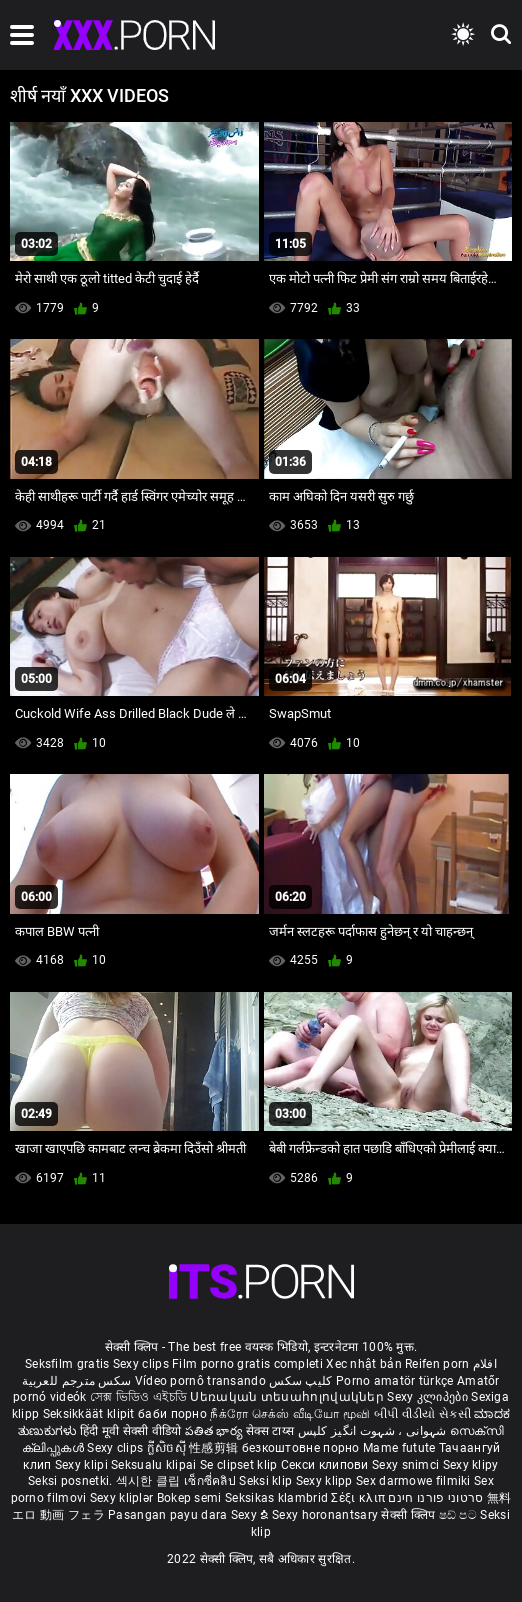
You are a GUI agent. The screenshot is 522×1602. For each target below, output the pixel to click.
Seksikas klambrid (278, 1498)
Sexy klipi (83, 1465)
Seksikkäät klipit (90, 1414)
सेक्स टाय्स (271, 1431)
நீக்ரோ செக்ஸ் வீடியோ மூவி (290, 1414)
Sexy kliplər (123, 1498)
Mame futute (399, 1448)
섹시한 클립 (150, 1481)
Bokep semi (189, 1498)
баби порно (172, 1414)
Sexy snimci (407, 1465)
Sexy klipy (471, 1465)
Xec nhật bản (364, 1364)
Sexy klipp (326, 1481)
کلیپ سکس (300, 1381)
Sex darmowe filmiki (413, 1481)
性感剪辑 (215, 1448)
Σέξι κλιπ (359, 1498)
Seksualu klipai (155, 1465)
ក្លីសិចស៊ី (168, 1448)
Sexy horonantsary (326, 1515)
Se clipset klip (240, 1465)
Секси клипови (326, 1465)
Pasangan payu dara (169, 1515)
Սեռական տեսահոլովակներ (288, 1397)
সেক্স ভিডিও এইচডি (138, 1397)
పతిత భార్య (215, 1431)
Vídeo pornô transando (200, 1381)
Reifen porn (437, 1364)
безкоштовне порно (301, 1448)
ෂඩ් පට (460, 1515)
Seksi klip (267, 1481)
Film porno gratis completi (247, 1364)
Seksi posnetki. (72, 1481)
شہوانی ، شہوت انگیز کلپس (374, 1431)
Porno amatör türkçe (395, 1381)
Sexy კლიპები (429, 1397)
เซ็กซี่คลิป (211, 1481)
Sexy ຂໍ (251, 1515)
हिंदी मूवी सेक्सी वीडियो (131, 1431)
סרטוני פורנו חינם (435, 1498)
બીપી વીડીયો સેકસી (422, 1414)
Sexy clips (142, 1364)
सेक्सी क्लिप (409, 1515)
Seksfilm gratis (67, 1364)
